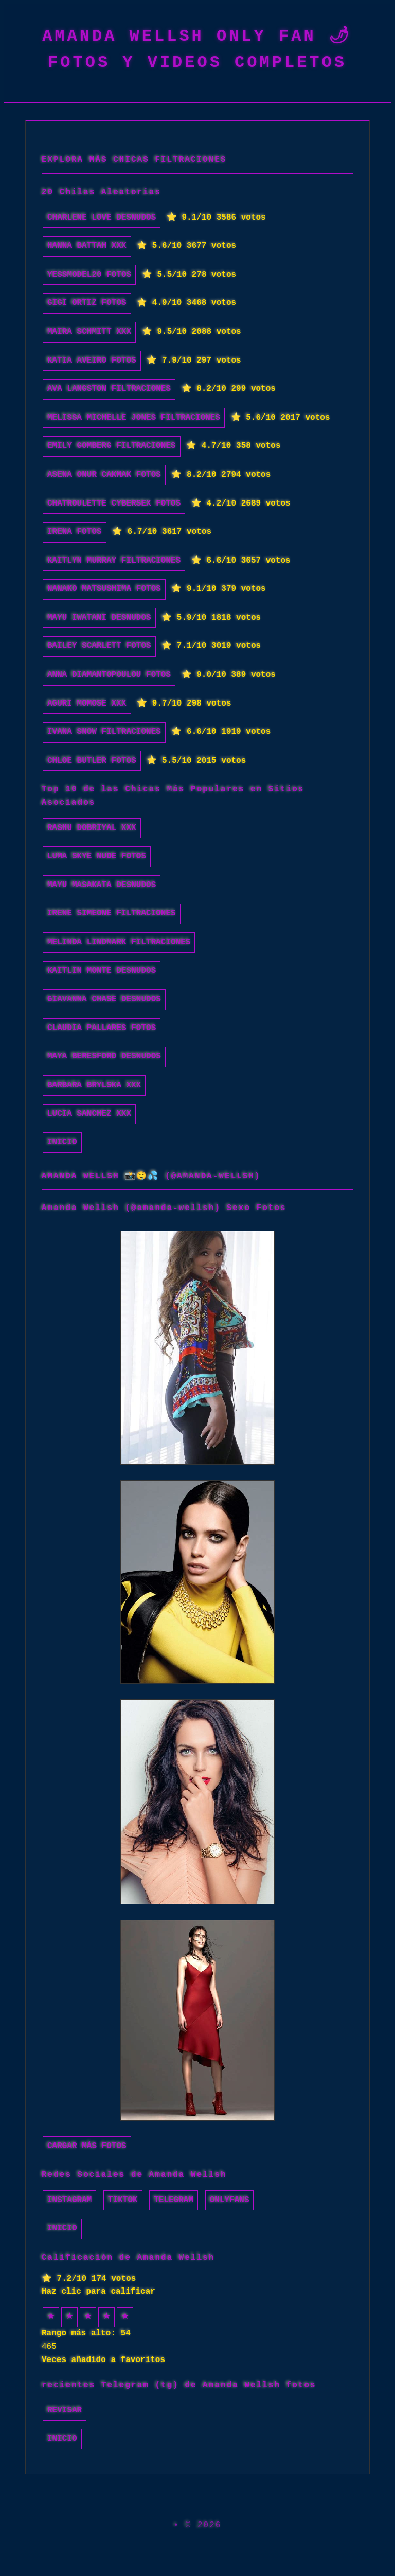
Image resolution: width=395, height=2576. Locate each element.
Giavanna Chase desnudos (104, 999)
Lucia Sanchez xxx (89, 1114)
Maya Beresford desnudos (104, 1056)
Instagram (69, 2200)
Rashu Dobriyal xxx (91, 828)
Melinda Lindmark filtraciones (118, 942)
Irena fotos (74, 531)
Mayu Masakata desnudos (101, 885)
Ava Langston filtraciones (109, 388)
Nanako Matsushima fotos (104, 588)
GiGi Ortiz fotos (87, 303)
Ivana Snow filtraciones (104, 731)
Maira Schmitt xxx (89, 331)
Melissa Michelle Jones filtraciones (133, 417)
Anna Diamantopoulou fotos (109, 674)
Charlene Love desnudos (101, 217)
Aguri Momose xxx (87, 703)
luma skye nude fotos (96, 856)
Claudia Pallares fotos (101, 1028)
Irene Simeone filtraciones (111, 913)
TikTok (123, 2200)
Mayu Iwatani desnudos (99, 617)
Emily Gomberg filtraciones (111, 446)
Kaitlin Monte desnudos (101, 971)
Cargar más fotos (87, 2146)
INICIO (62, 1142)
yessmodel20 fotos (89, 274)
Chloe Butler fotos (91, 760)
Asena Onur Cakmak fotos (104, 474)
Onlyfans (229, 2200)
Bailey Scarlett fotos (99, 646)
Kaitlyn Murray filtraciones (114, 560)
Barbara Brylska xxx (94, 1085)
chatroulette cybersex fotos (114, 503)
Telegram (173, 2200)
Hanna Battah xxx (87, 245)
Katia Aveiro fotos (91, 360)
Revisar (64, 2410)
